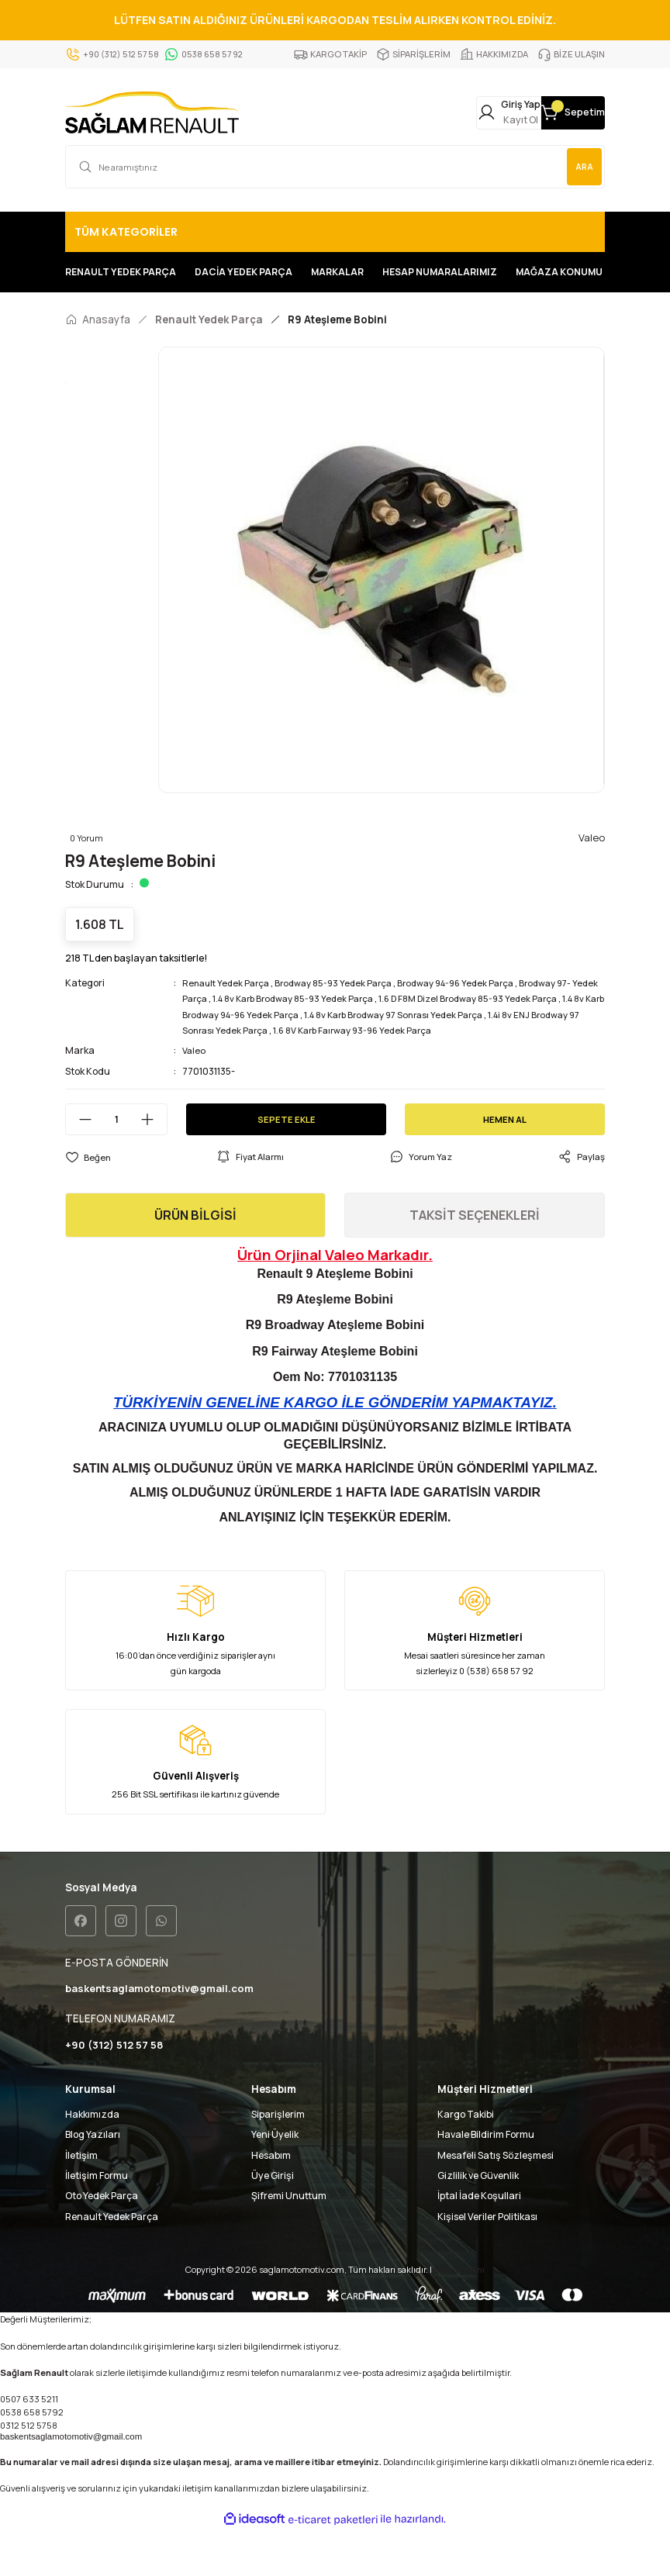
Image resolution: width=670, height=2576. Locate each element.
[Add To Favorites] (88, 1200)
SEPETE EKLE (286, 1162)
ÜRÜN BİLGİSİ (195, 1258)
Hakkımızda (92, 2160)
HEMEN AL (505, 1162)
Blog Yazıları (92, 2180)
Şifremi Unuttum (288, 2241)
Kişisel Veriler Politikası (487, 2261)
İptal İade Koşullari (479, 2241)
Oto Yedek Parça (101, 2241)
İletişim (81, 2200)
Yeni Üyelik (275, 2180)
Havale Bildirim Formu (485, 2180)
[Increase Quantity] (154, 1163)
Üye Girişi (272, 2221)
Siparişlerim (278, 2160)
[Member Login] (451, 114)
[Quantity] (116, 1163)
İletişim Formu (96, 2221)
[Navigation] (335, 235)
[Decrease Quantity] (79, 1163)
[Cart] (553, 114)
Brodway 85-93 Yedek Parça (343, 1026)
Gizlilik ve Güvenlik (478, 2221)
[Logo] (152, 114)
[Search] (335, 170)
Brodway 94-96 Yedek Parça (475, 1026)
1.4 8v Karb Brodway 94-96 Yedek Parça (303, 1058)
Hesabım (271, 2200)
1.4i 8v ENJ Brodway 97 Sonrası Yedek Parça (278, 1073)
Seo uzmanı (459, 2315)
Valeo (194, 1093)
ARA (579, 169)
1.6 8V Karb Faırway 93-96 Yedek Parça (466, 1073)
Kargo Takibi (465, 2160)
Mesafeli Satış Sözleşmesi (495, 2200)
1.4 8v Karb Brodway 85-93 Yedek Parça (330, 1041)
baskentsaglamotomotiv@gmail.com (71, 2482)
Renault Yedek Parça (228, 1026)
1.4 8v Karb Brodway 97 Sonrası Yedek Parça (493, 1058)
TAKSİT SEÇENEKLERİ (474, 1258)
